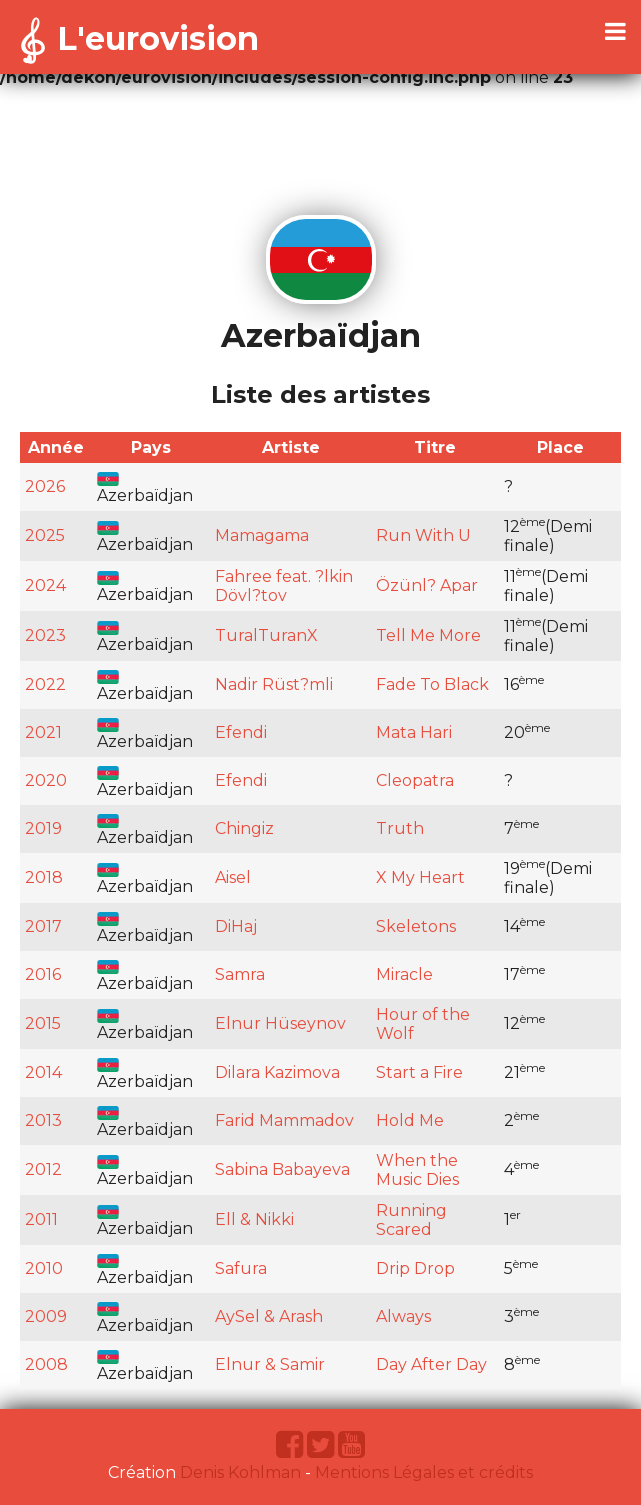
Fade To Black (432, 684)
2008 (46, 1364)
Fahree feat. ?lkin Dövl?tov (284, 586)
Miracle (404, 974)
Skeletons (416, 926)
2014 (43, 1072)
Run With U (423, 535)
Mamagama (262, 535)
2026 (45, 486)
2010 (44, 1268)
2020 (46, 780)
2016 (43, 974)
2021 (43, 732)
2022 (45, 684)
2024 (45, 585)
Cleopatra (415, 780)
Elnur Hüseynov (280, 1023)
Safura (241, 1268)
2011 (41, 1219)
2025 (45, 535)
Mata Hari (414, 732)
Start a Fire (419, 1072)
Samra (240, 974)
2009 (46, 1316)
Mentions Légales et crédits (424, 1472)
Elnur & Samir (270, 1364)
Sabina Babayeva (282, 1169)
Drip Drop (415, 1268)
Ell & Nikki (254, 1219)
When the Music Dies (417, 1170)
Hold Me (410, 1120)
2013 (43, 1120)
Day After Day (431, 1364)
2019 (43, 828)
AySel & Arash (269, 1316)
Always (403, 1316)
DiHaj (236, 926)
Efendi (241, 732)
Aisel (233, 877)
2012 (43, 1169)
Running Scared (411, 1220)
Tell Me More (428, 635)
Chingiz (244, 828)
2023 (45, 635)
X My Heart (420, 877)
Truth (400, 828)
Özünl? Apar (427, 585)
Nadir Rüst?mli (274, 684)
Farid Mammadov (284, 1120)
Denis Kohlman (240, 1472)
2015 (43, 1023)
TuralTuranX (266, 635)
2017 (43, 926)
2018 (44, 877)
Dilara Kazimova (277, 1072)
